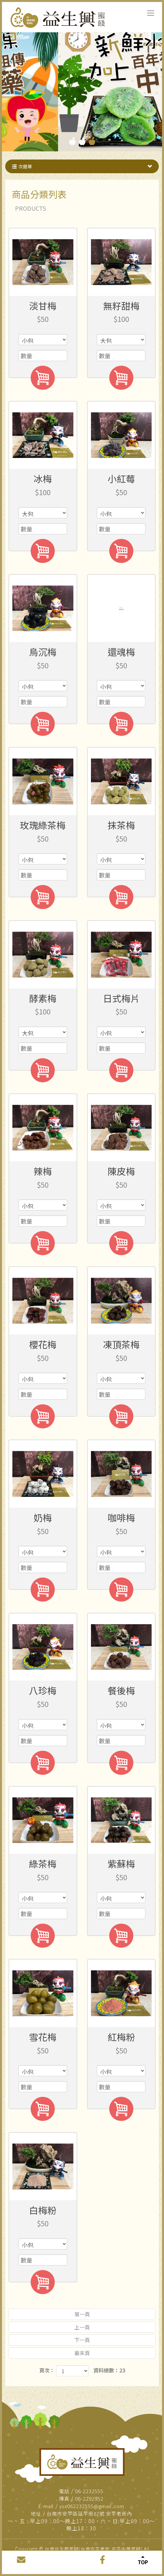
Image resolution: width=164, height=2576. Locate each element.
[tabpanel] (82, 87)
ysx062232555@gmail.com (91, 2506)
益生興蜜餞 (82, 2462)
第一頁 (82, 2314)
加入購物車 (43, 378)
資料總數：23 (109, 2370)
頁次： (47, 2370)
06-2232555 (89, 2491)
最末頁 (82, 2353)
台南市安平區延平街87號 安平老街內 (89, 2513)
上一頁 (82, 2327)
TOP (143, 2559)
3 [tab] (92, 141)
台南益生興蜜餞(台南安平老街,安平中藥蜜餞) (59, 17)
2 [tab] (82, 141)
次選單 (83, 166)
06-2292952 (89, 2498)
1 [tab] (72, 141)
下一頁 (82, 2340)
